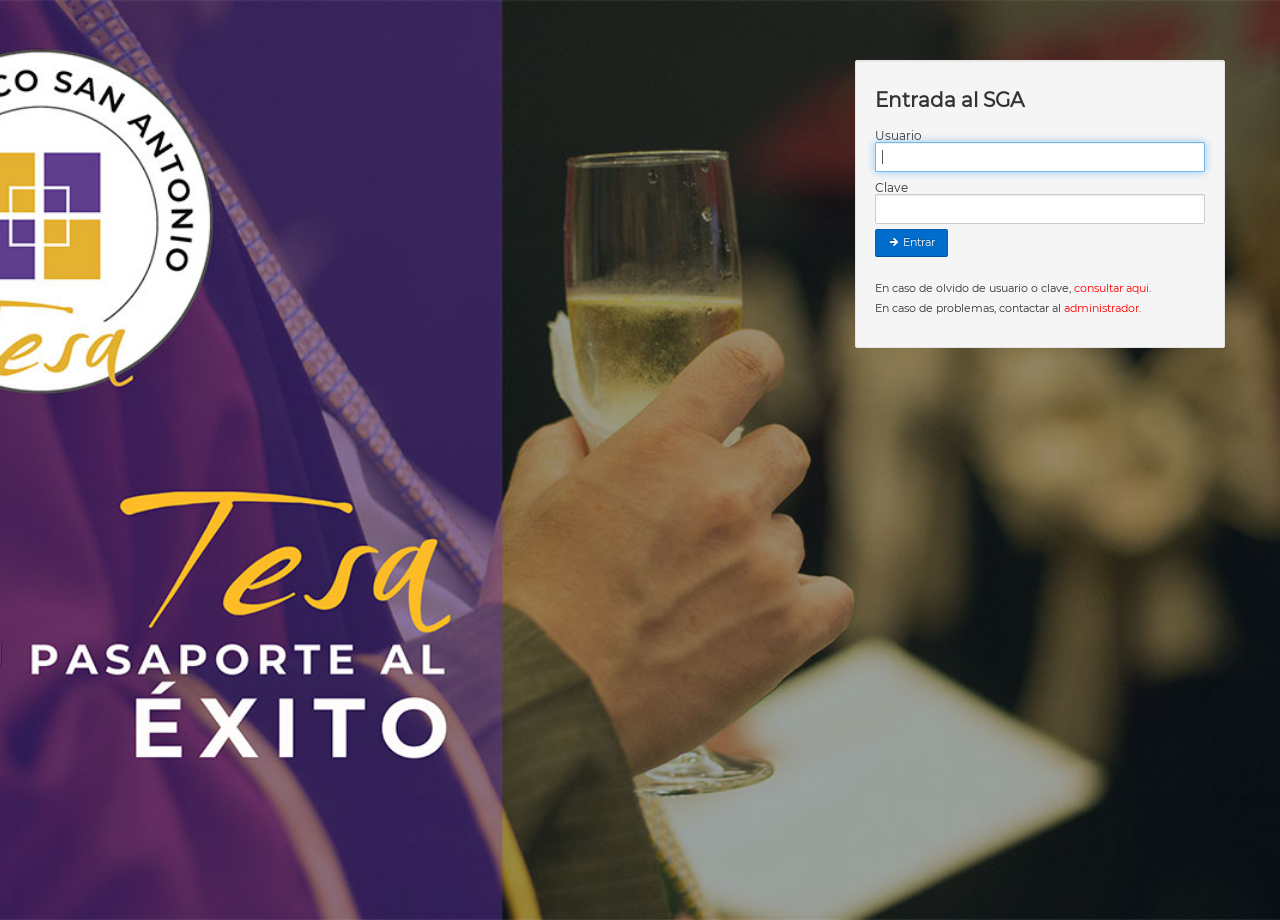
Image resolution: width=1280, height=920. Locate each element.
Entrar (911, 242)
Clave (891, 188)
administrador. (1102, 308)
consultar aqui (1111, 288)
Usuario (898, 136)
